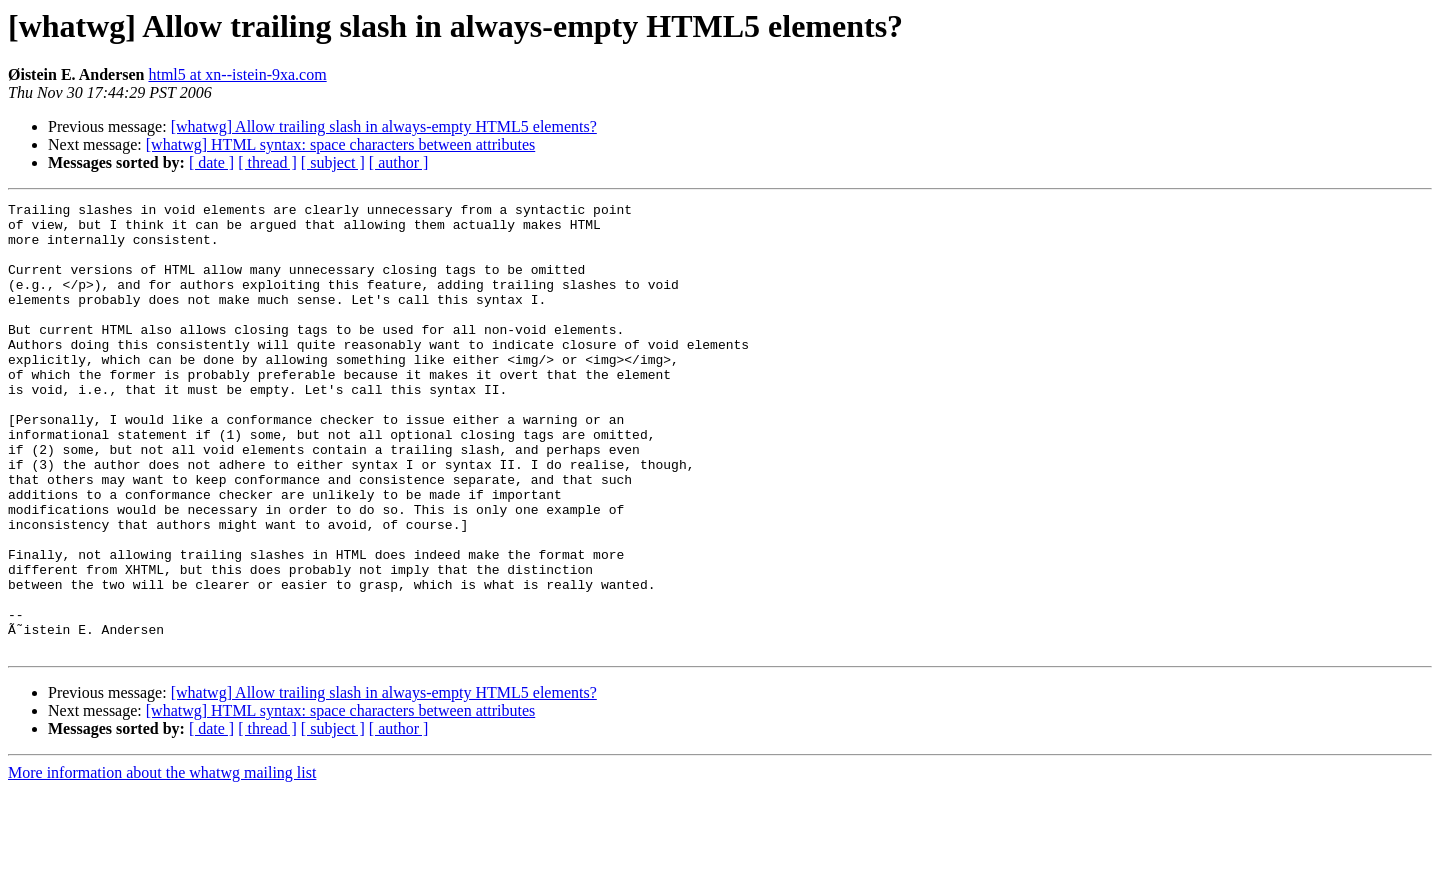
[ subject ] (333, 162)
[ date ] (211, 162)
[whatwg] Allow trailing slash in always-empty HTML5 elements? (384, 126)
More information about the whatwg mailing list (162, 862)
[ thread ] (267, 162)
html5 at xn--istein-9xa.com (237, 74)
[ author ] (399, 162)
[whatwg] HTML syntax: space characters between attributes (340, 144)
